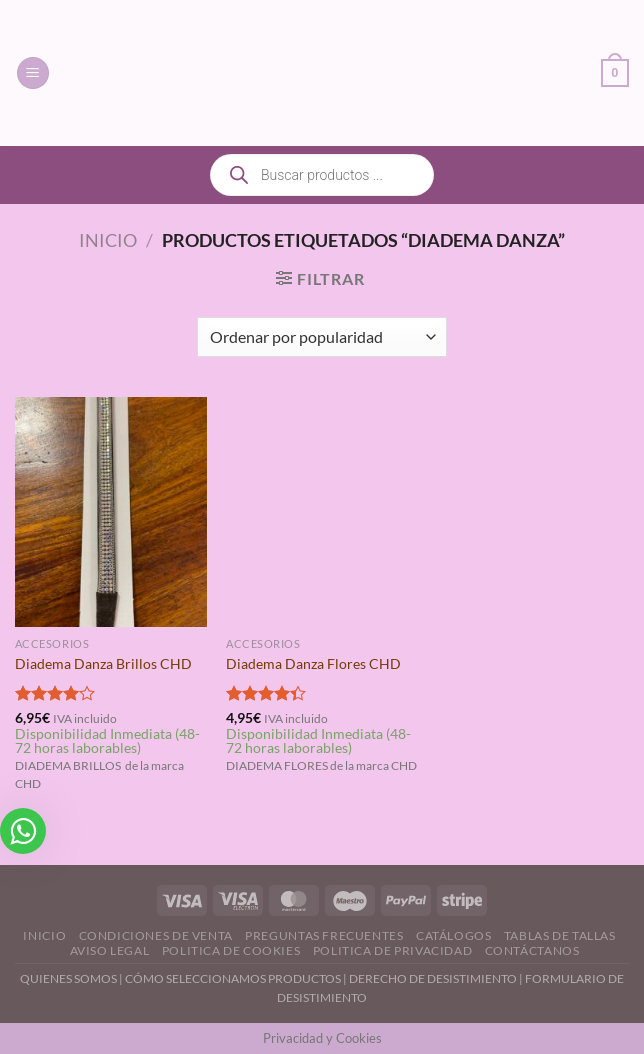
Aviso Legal (110, 950)
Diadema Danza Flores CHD (313, 663)
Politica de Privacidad (392, 950)
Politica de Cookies (231, 950)
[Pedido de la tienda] (321, 337)
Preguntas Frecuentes (324, 935)
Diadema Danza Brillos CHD (103, 663)
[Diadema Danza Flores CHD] (322, 512)
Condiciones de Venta (156, 935)
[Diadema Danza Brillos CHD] (111, 512)
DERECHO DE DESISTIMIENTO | (437, 978)
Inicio (108, 240)
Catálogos (454, 935)
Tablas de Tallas (560, 935)
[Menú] (33, 73)
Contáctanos (532, 950)
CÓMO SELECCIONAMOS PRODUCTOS (233, 978)
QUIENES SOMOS (68, 978)
